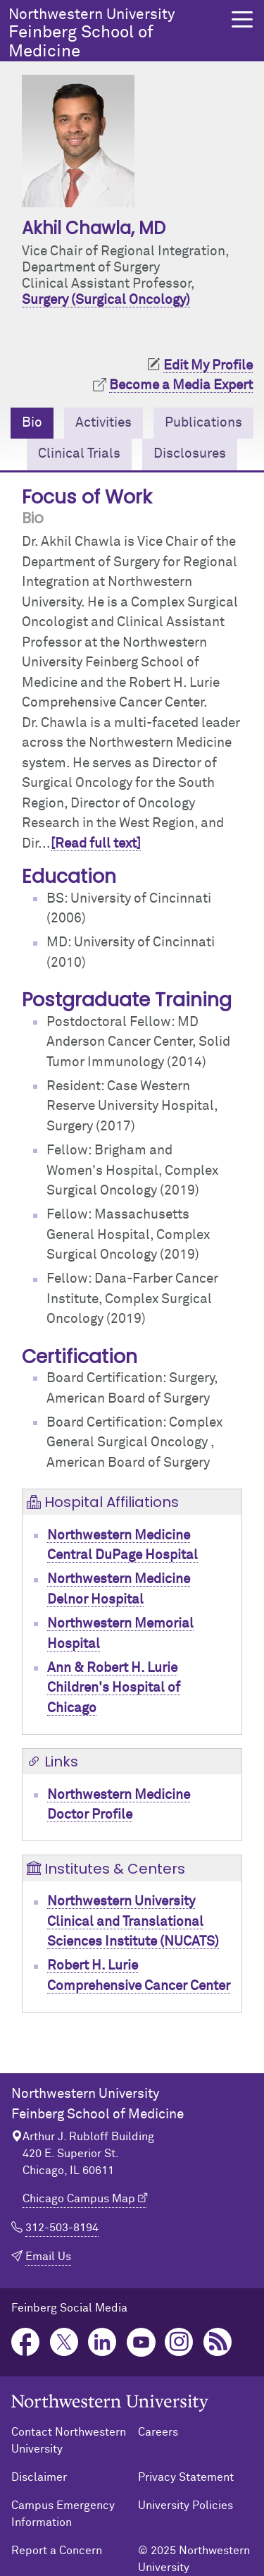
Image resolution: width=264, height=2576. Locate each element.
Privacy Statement (186, 2477)
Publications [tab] (203, 422)
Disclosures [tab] (189, 453)
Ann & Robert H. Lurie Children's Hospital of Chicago (113, 1688)
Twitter (64, 2342)
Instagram (179, 2342)
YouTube (141, 2342)
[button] (242, 19)
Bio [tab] (32, 422)
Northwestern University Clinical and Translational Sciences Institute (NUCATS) (133, 1921)
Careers (158, 2432)
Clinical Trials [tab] (79, 453)
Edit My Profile (208, 365)
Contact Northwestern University (68, 2441)
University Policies (185, 2505)
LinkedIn (102, 2342)
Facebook (25, 2342)
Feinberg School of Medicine (115, 33)
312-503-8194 (62, 2227)
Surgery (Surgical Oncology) (106, 300)
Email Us (48, 2256)
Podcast (217, 2342)
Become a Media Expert (181, 385)
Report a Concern (56, 2550)
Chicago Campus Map (79, 2198)
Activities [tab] (103, 422)
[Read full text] (96, 843)
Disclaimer (39, 2477)
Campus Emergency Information (63, 2514)
